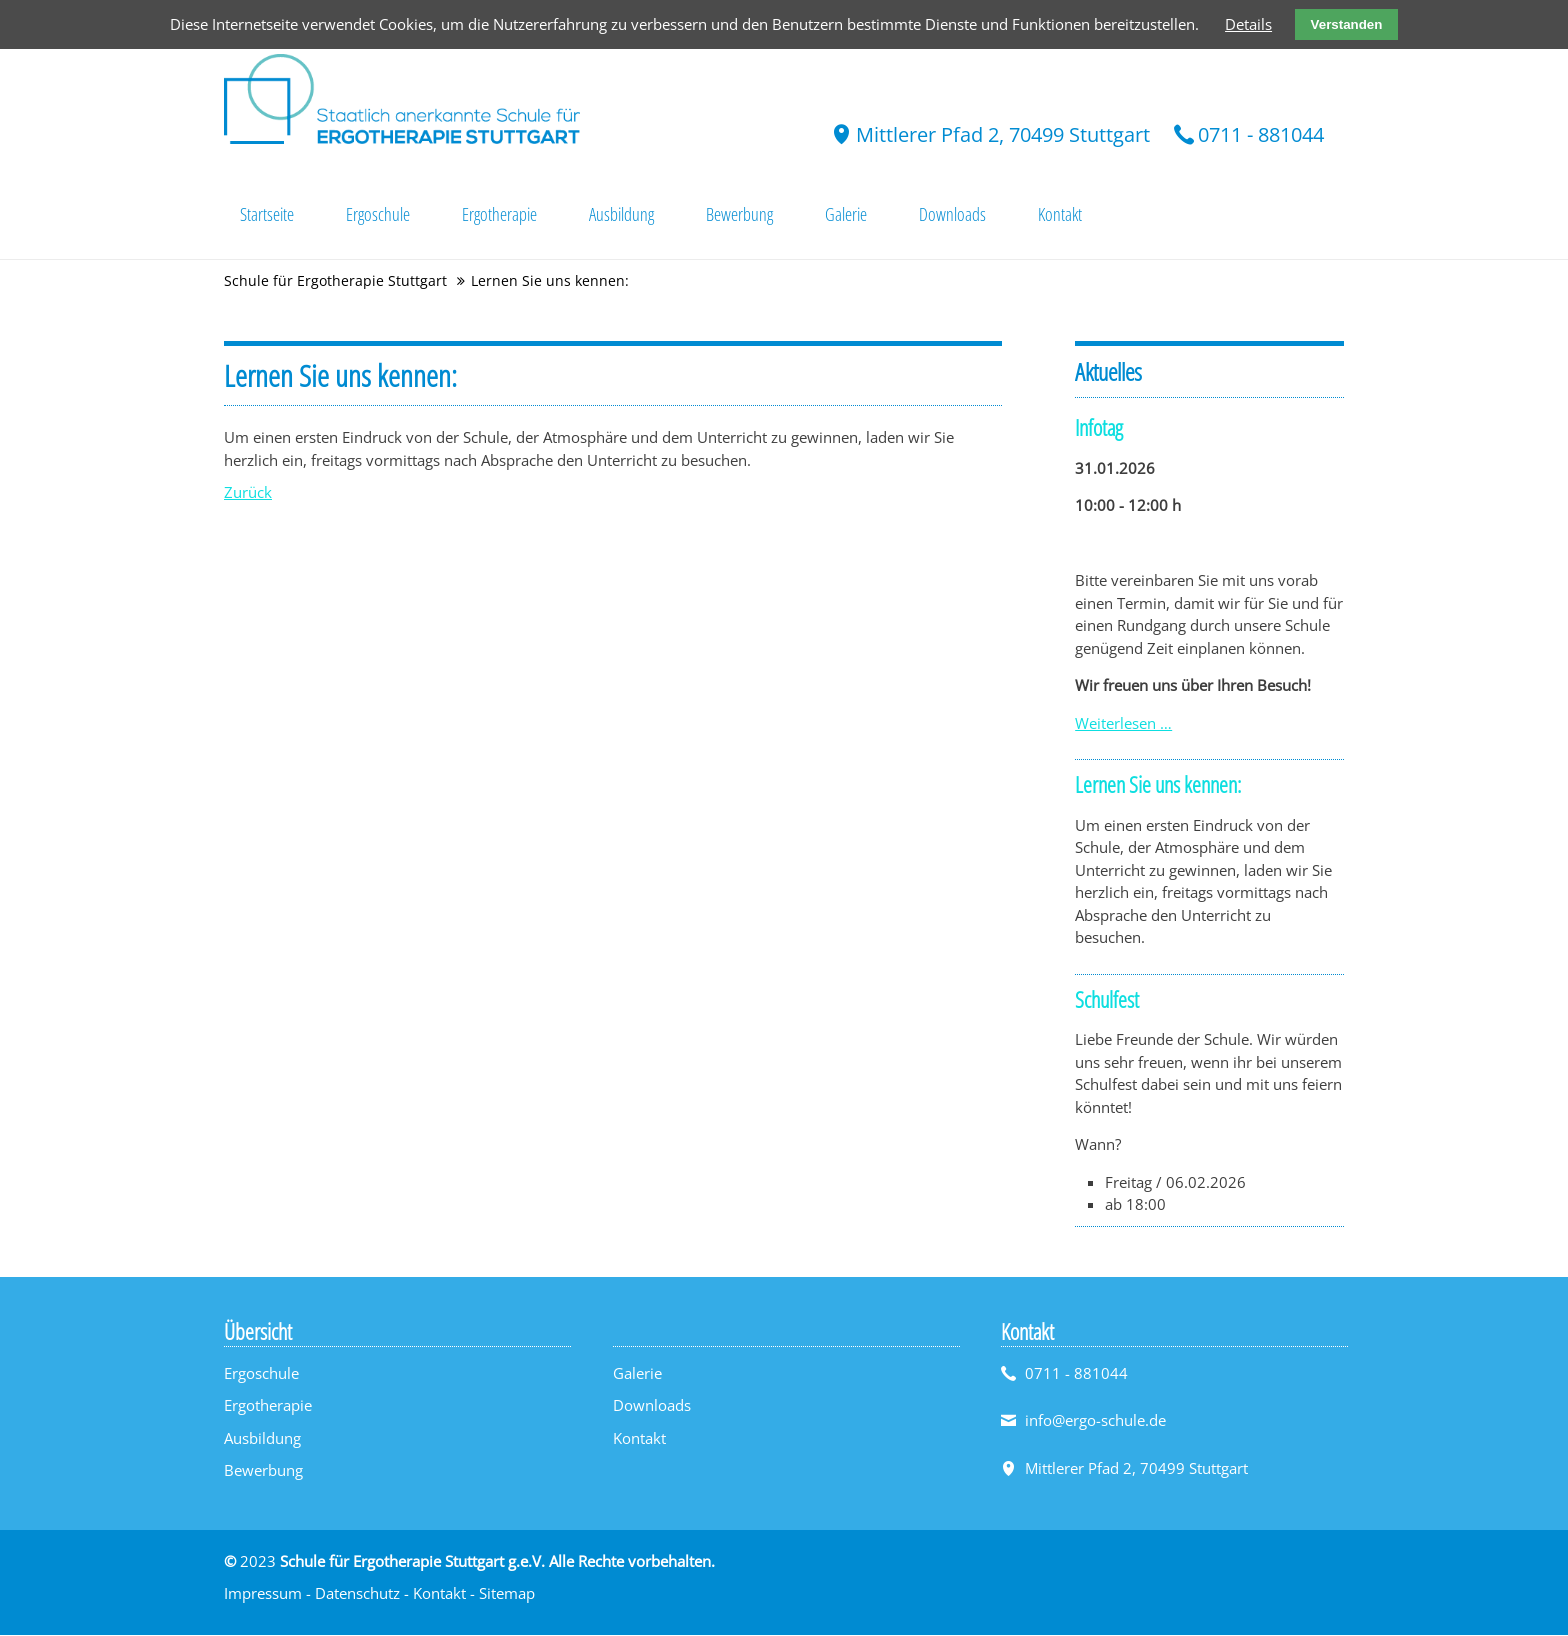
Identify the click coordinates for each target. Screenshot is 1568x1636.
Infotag (1099, 429)
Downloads (652, 1407)
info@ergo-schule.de (1095, 1422)
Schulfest (1107, 1000)
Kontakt (639, 1439)
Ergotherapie (268, 1407)
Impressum (263, 1595)
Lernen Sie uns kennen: (1158, 786)
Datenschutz (357, 1595)
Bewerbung (263, 1472)
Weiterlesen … (1123, 724)
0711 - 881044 (1261, 134)
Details (1248, 24)
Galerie (637, 1374)
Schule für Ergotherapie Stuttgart (335, 282)
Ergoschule (261, 1374)
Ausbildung (262, 1439)
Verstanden (1347, 24)
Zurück (248, 494)
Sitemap (507, 1595)
